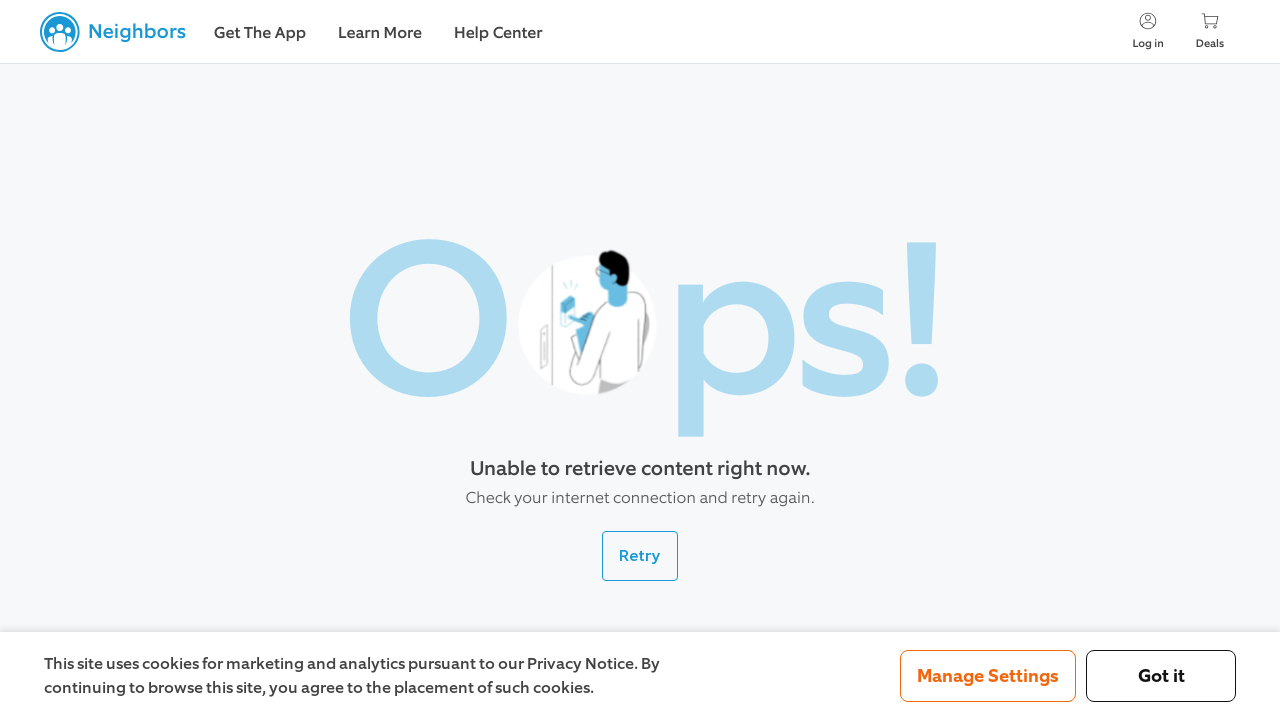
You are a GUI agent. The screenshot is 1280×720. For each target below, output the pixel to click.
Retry (640, 555)
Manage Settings (988, 676)
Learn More (380, 33)
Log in (1147, 31)
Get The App (260, 33)
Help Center (498, 33)
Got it (1161, 676)
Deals (1210, 31)
